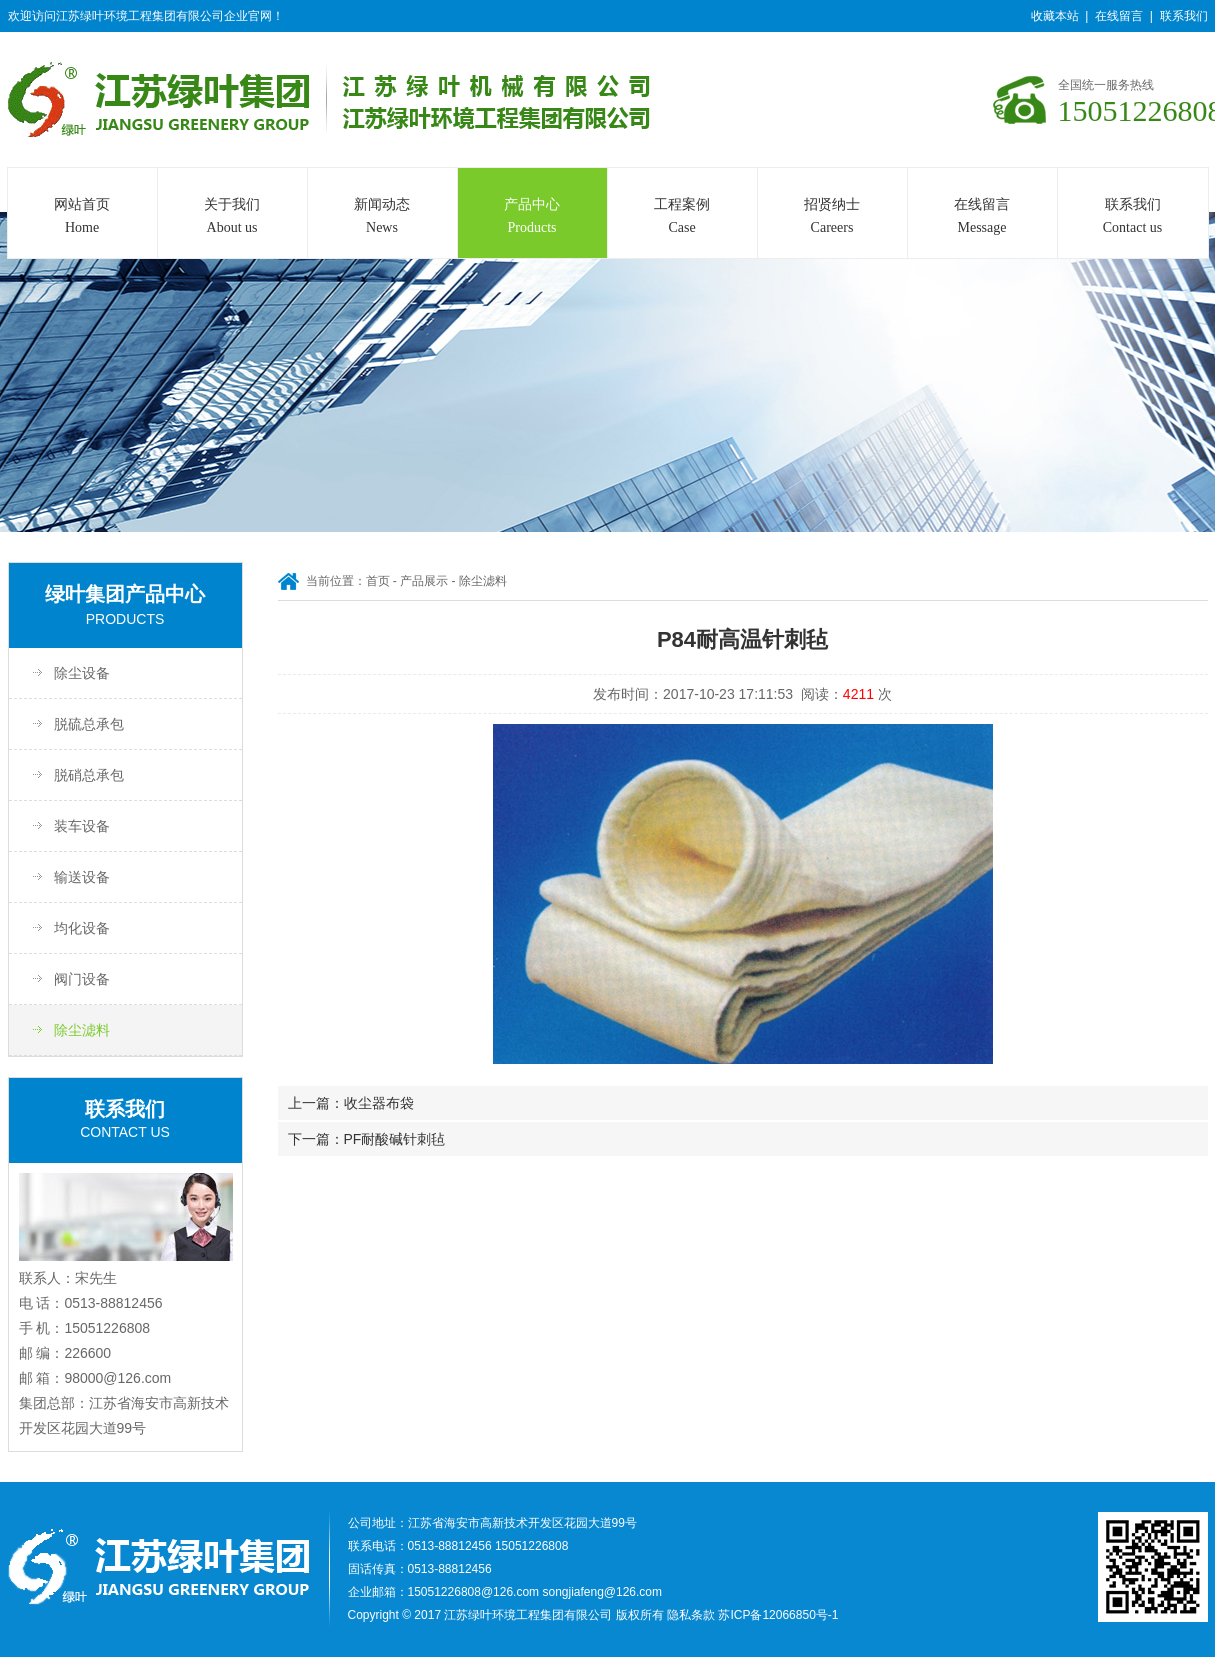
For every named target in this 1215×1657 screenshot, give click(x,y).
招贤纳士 (832, 218)
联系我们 (1184, 16)
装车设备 (82, 826)
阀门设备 (82, 979)
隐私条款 (691, 1615)
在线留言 (1119, 16)
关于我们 (232, 218)
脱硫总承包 (89, 724)
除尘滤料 (82, 1030)
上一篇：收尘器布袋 (351, 1103)
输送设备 (82, 877)
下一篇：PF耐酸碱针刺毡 (367, 1139)
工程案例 (682, 218)
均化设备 (82, 928)
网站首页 (82, 218)
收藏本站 (1055, 16)
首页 (378, 581)
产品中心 (532, 218)
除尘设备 (82, 673)
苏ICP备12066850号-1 (778, 1615)
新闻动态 (382, 218)
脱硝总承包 (89, 775)
